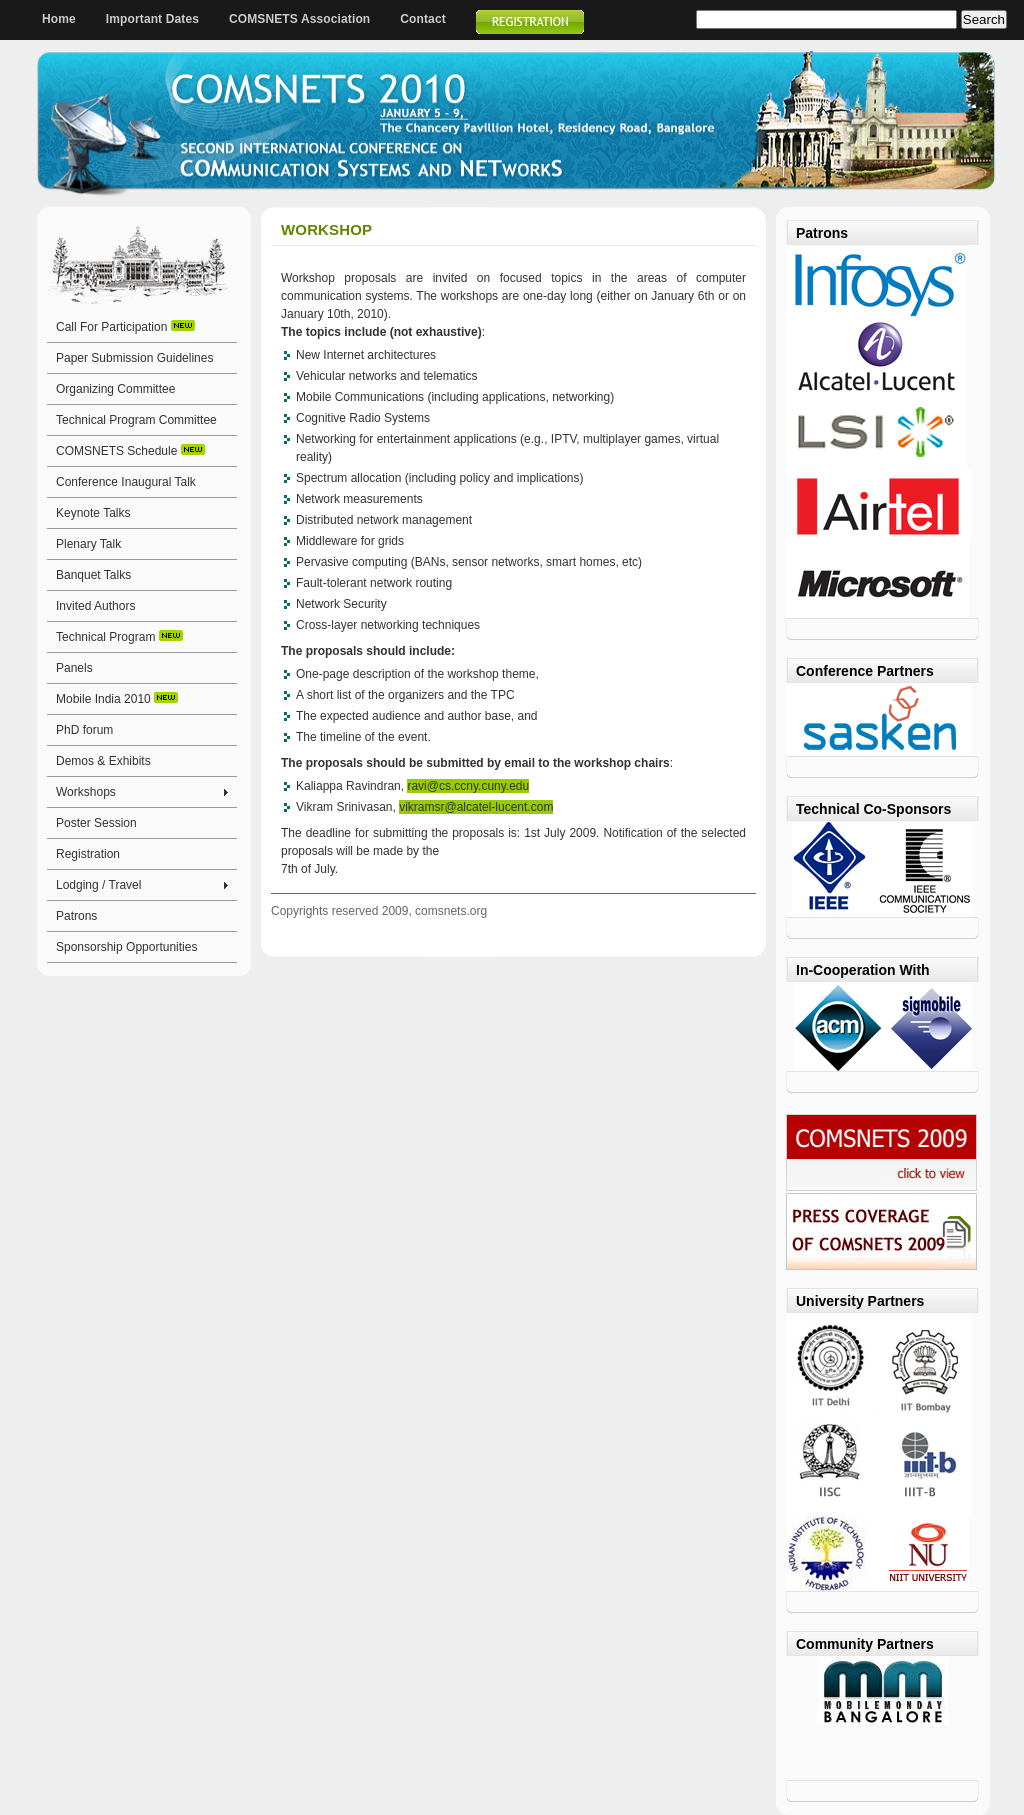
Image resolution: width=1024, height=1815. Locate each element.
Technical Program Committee (136, 420)
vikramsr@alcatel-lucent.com (476, 807)
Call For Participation (125, 327)
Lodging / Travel (98, 885)
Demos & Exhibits (103, 761)
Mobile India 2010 (117, 699)
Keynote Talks (93, 513)
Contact (423, 19)
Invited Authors (95, 606)
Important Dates (152, 19)
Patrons (76, 916)
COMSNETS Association (299, 19)
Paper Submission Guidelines (134, 358)
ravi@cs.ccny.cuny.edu (468, 786)
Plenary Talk (88, 544)
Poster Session (96, 823)
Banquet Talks (93, 575)
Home (59, 19)
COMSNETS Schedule (130, 451)
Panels (74, 668)
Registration (88, 854)
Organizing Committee (115, 389)
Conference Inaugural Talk (126, 482)
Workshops (86, 792)
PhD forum (84, 730)
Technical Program (119, 637)
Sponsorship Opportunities (126, 947)
